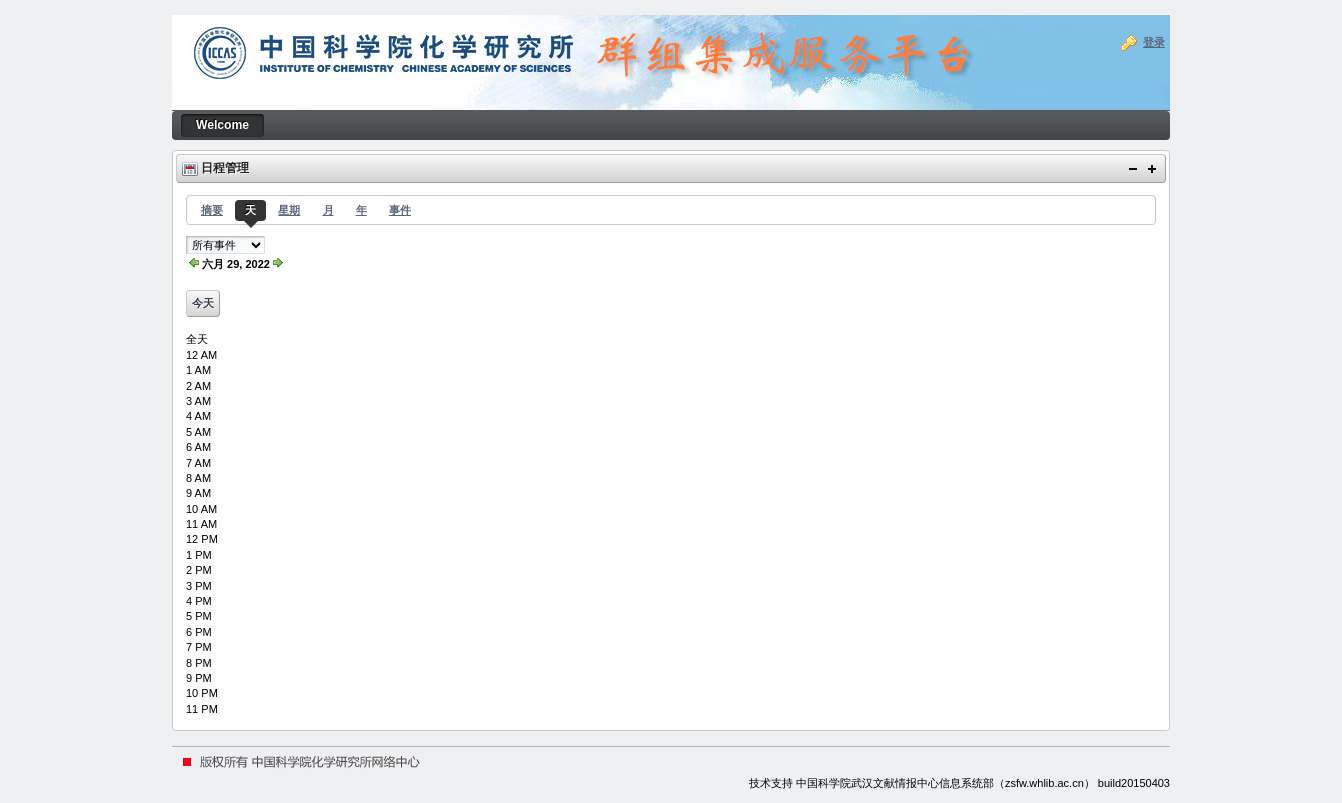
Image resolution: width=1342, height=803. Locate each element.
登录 (1154, 42)
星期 (289, 210)
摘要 (212, 210)
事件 (400, 210)
